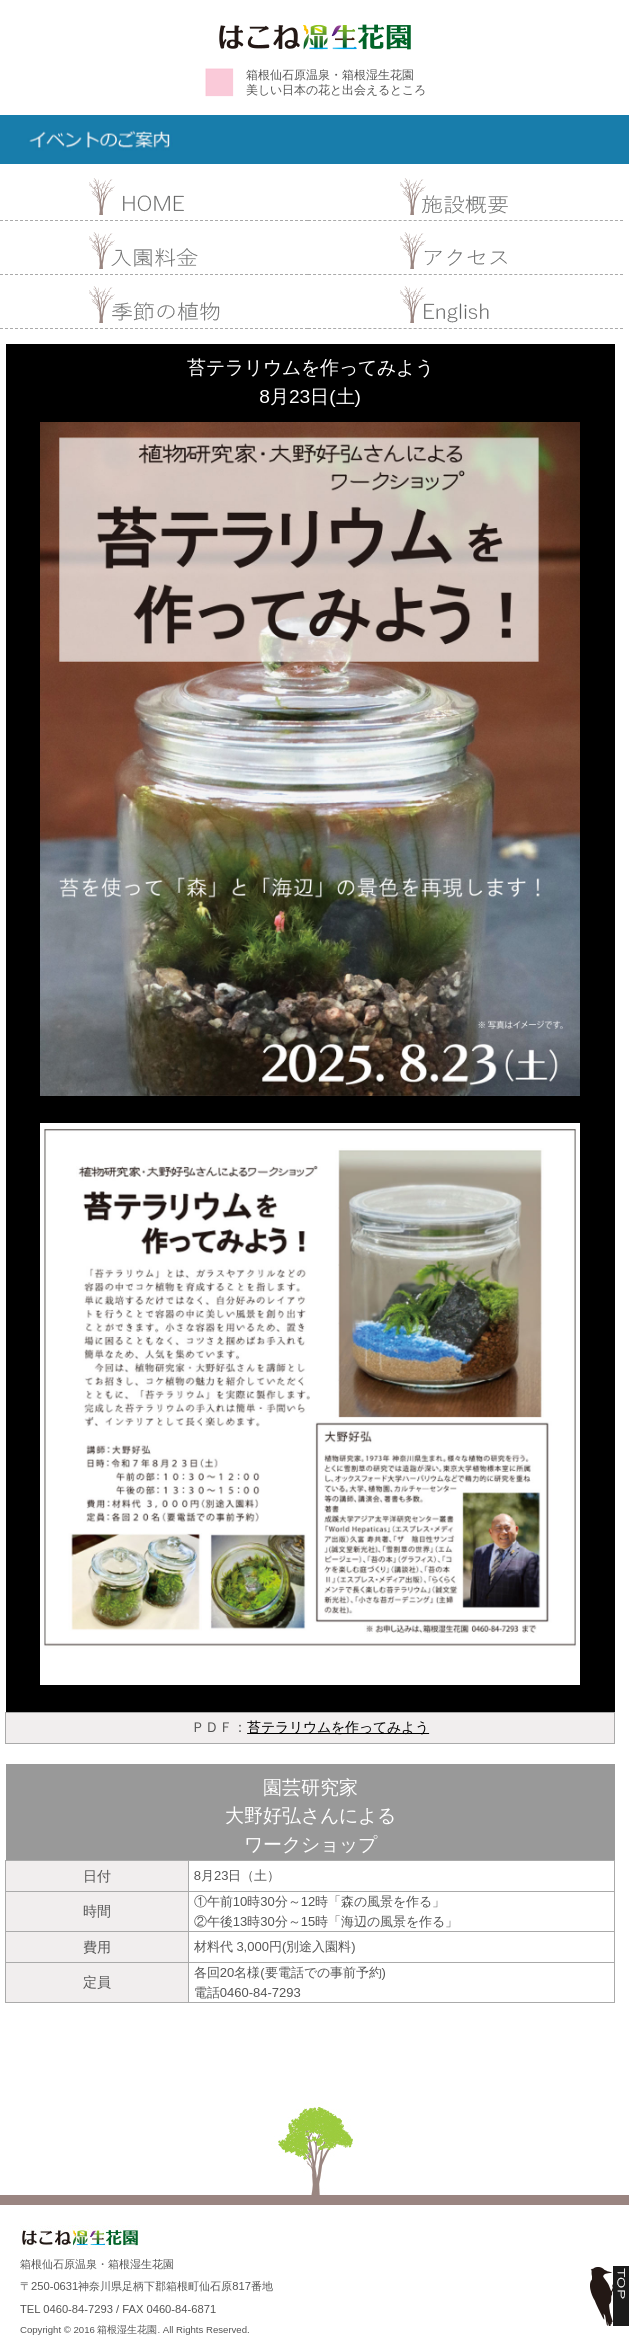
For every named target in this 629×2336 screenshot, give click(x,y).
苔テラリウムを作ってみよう (338, 1727)
